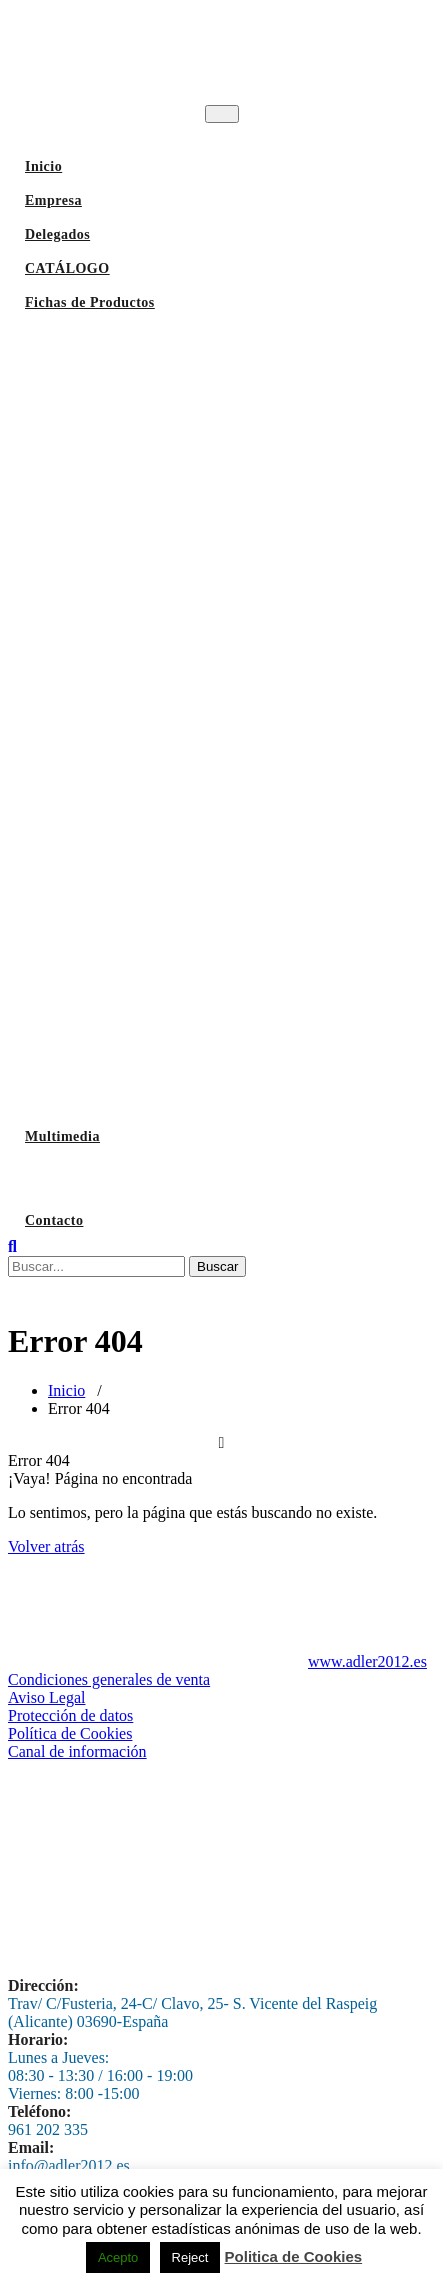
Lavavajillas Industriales (108, 344)
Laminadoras (71, 744)
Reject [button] (190, 2257)
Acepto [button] (118, 2257)
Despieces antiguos (88, 1094)
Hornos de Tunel (81, 644)
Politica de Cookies (294, 2256)
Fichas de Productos (90, 302)
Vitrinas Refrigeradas (98, 894)
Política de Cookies (70, 1733)
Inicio (43, 166)
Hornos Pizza (71, 594)
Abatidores (63, 944)
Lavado (52, 1178)
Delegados (57, 234)
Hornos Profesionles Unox (111, 544)
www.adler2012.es (367, 1661)
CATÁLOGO (67, 268)
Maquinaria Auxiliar (95, 994)
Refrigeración (72, 844)
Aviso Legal (46, 1697)
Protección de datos (70, 1715)
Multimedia (62, 1136)
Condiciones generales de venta (109, 1679)
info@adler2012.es (69, 2165)
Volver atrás (46, 1546)
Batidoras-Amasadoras (102, 694)
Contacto (54, 1220)
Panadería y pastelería (100, 794)
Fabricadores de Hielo (99, 394)
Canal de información (77, 1751)
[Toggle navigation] (222, 114)
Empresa (53, 200)
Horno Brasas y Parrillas (108, 494)
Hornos (51, 444)
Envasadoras (69, 1044)
